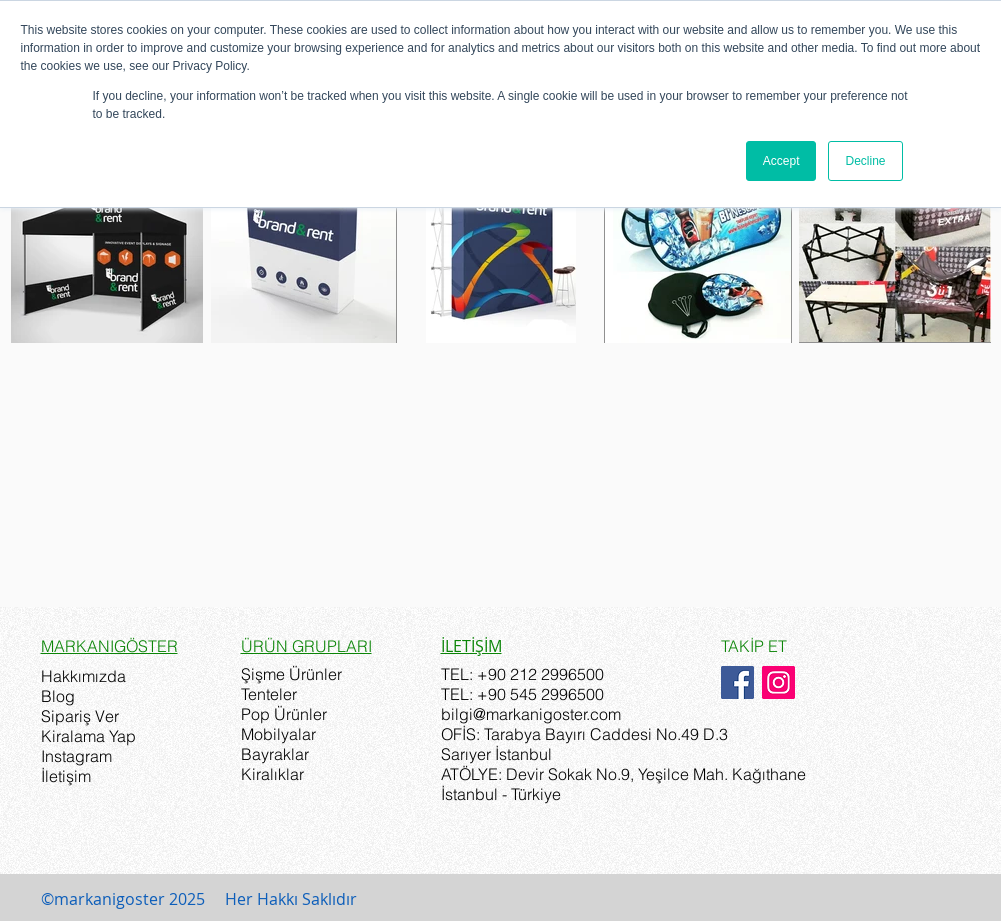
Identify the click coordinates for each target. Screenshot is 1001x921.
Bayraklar (275, 754)
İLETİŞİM (471, 646)
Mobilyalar (278, 734)
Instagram (76, 756)
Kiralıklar (272, 774)
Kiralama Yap (88, 736)
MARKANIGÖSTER (109, 646)
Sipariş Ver (80, 716)
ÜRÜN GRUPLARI (306, 646)
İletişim (66, 776)
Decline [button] (865, 161)
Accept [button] (781, 161)
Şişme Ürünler (291, 674)
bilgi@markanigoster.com (531, 714)
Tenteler (269, 694)
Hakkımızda (83, 676)
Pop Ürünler (284, 714)
